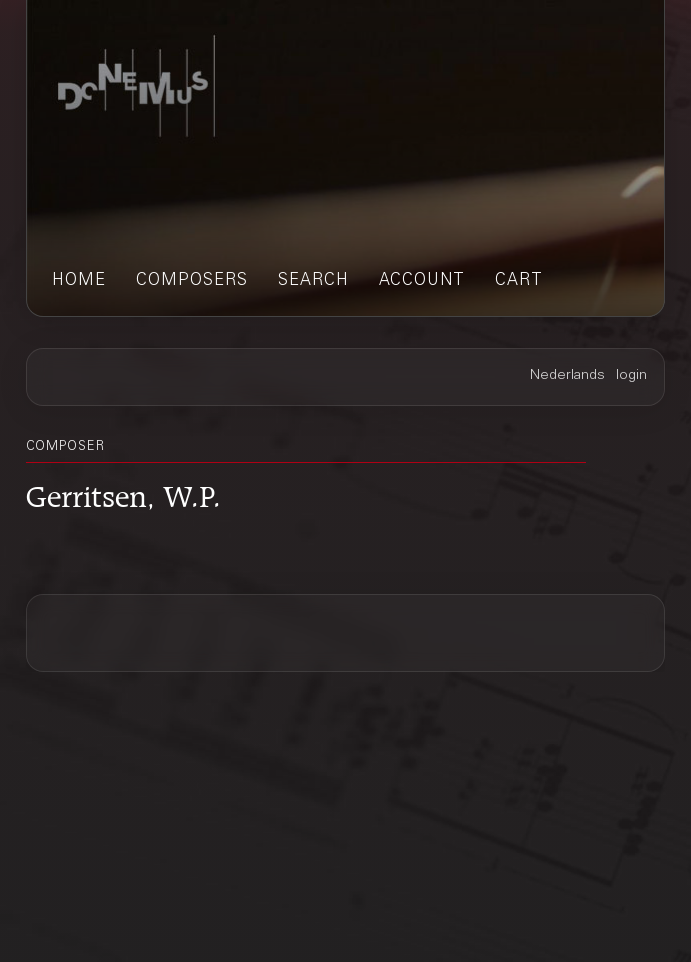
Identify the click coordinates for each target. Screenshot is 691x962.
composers (192, 281)
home (79, 281)
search (313, 281)
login (631, 376)
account (422, 281)
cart (519, 281)
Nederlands (567, 376)
